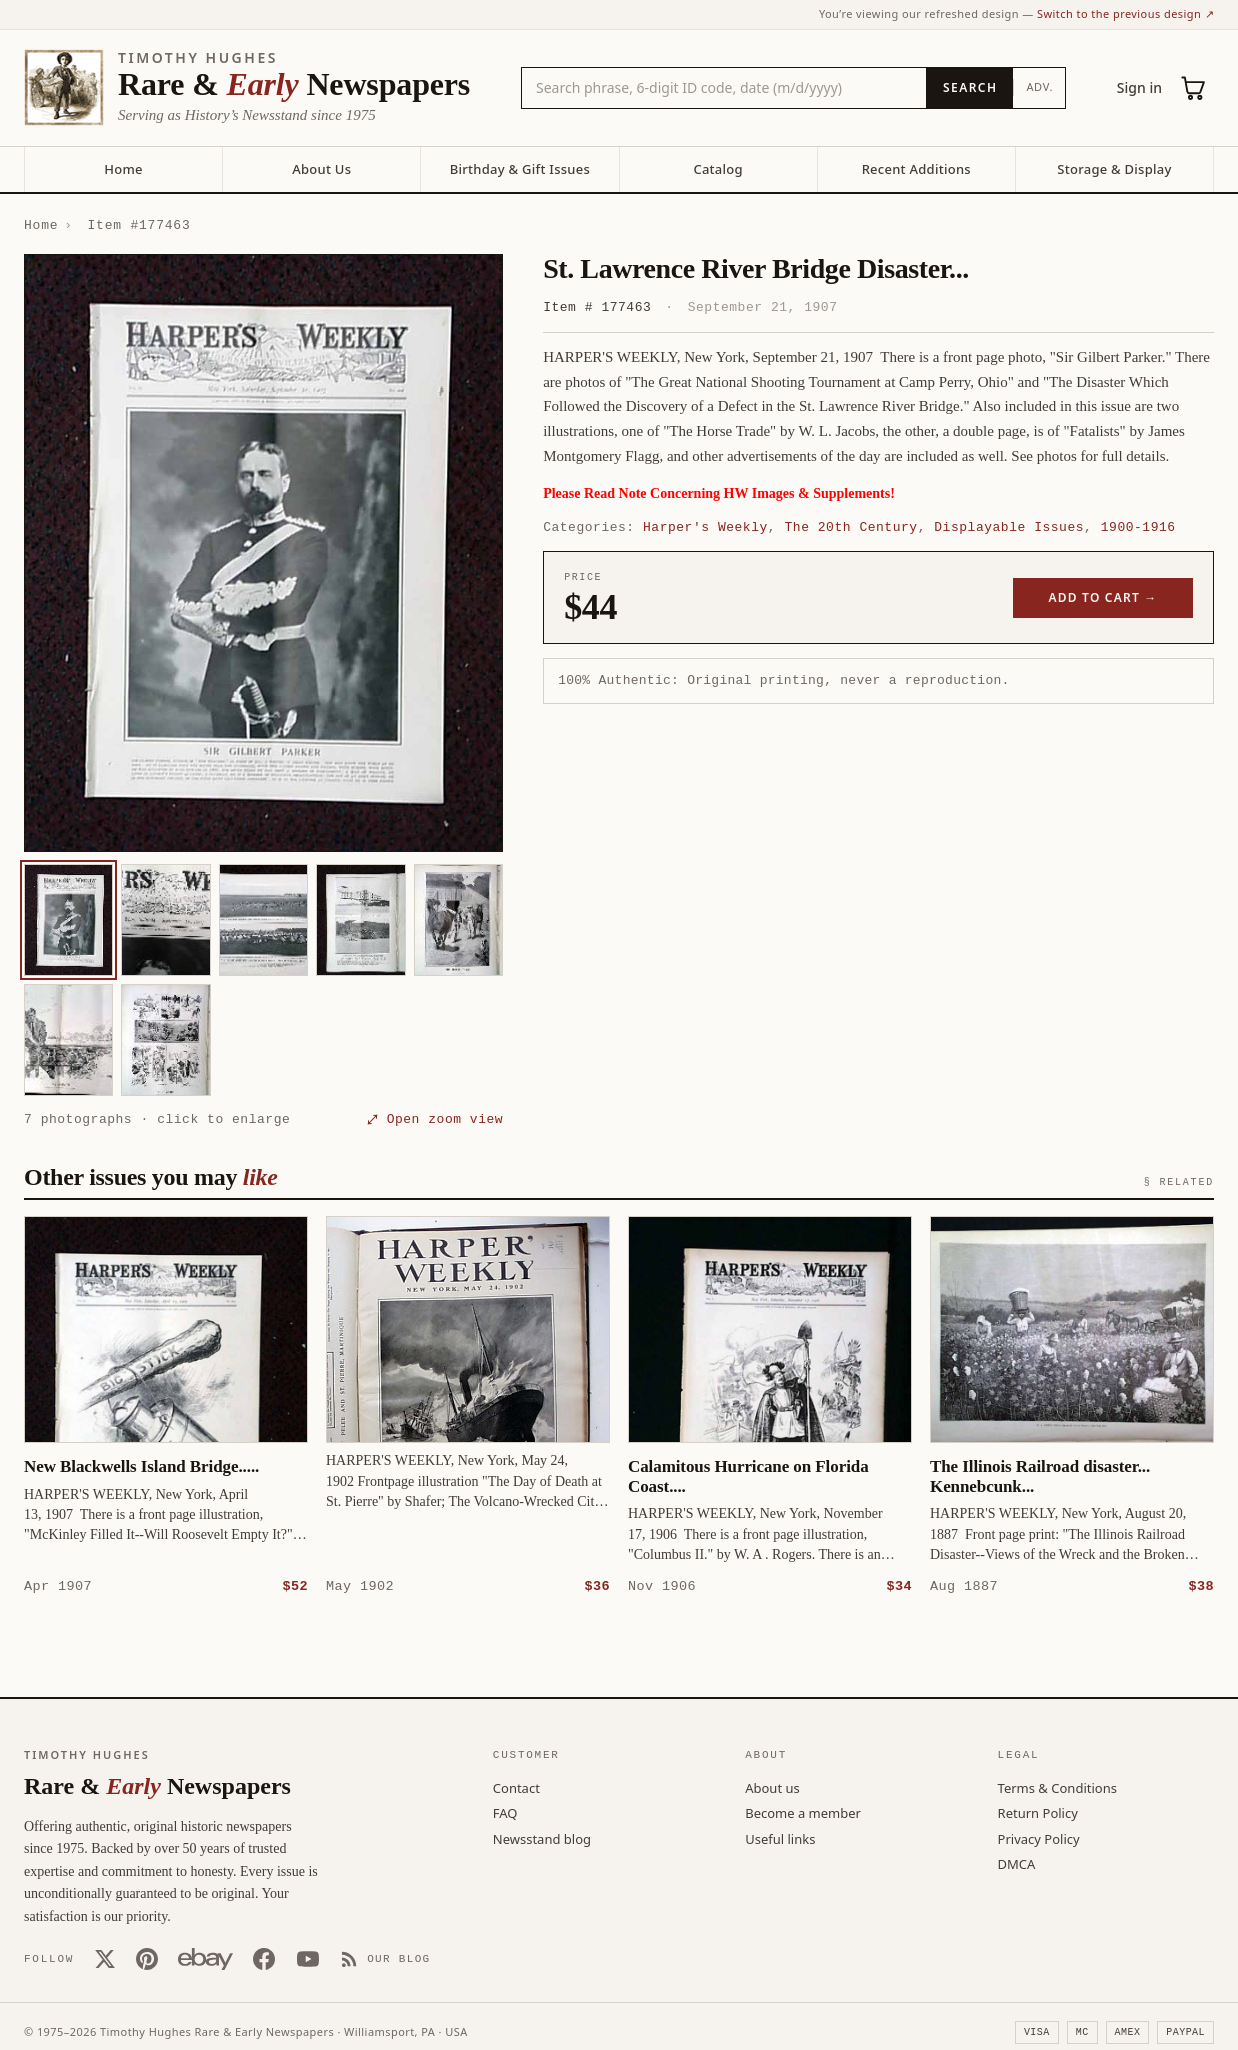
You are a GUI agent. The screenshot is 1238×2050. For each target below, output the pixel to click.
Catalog (717, 169)
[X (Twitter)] (105, 1958)
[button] (263, 553)
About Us (321, 169)
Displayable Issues (1009, 527)
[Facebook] (264, 1958)
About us (772, 1787)
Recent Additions (916, 169)
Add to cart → (1103, 597)
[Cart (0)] (1194, 88)
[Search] (969, 88)
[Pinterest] (147, 1958)
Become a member (803, 1812)
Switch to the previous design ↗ (1125, 13)
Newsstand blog (542, 1838)
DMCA (1017, 1863)
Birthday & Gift (520, 169)
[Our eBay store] (205, 1958)
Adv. (1039, 86)
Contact (516, 1787)
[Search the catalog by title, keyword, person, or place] (724, 88)
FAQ (505, 1812)
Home (123, 169)
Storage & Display (1114, 169)
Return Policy (1038, 1812)
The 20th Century (850, 527)
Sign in (1139, 87)
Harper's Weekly (705, 527)
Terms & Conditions (1057, 1787)
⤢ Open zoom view (435, 1119)
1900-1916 (1138, 527)
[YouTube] (308, 1958)
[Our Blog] (385, 1958)
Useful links (780, 1838)
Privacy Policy (1039, 1838)
